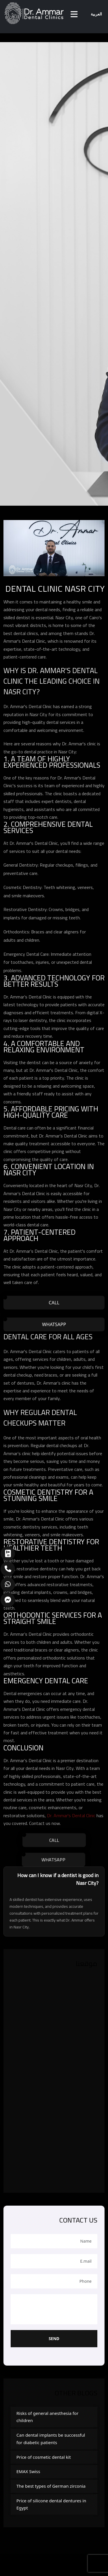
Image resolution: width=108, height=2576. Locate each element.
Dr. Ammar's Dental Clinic (71, 1815)
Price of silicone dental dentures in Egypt (51, 2504)
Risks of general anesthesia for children (47, 2416)
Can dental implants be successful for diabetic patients (50, 2438)
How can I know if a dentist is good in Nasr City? (57, 1879)
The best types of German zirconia (51, 2486)
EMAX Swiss (28, 2471)
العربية (96, 14)
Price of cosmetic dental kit (43, 2457)
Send (54, 2338)
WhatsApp (54, 1324)
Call (54, 1302)
